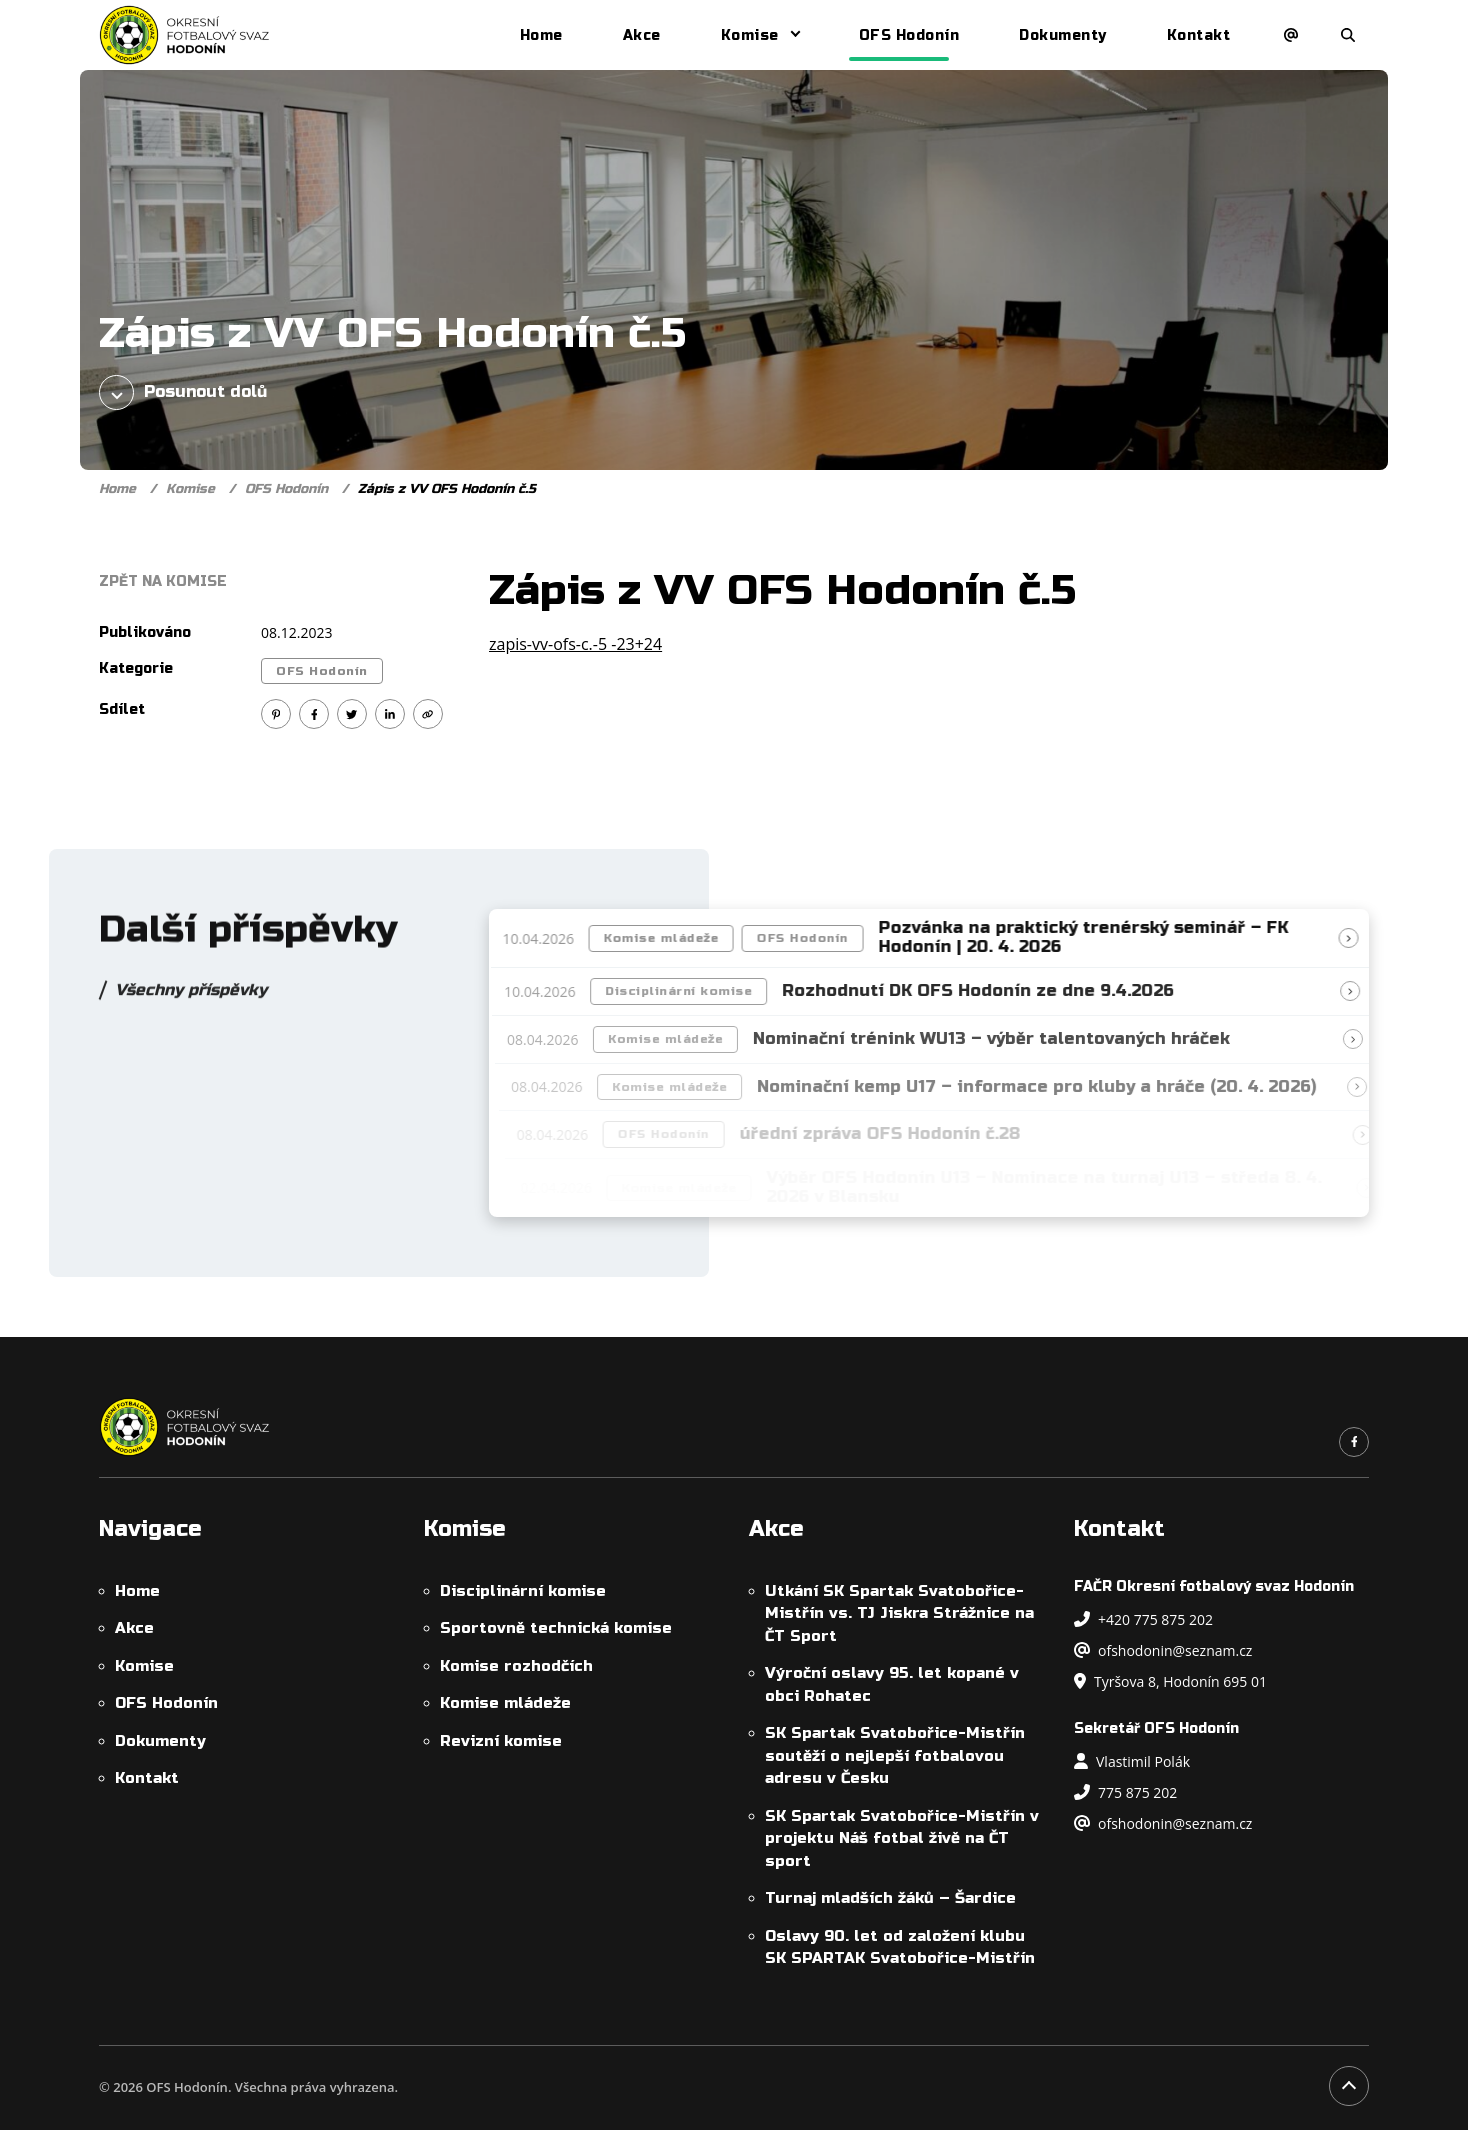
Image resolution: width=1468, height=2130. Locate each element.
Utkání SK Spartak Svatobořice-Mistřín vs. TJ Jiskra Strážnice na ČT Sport (899, 1613)
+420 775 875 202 (1143, 1619)
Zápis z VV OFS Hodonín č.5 (447, 489)
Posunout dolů (183, 392)
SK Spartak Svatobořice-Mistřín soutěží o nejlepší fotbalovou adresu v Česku (895, 1755)
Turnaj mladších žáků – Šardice (890, 1898)
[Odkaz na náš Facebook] (1354, 1442)
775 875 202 (1125, 1792)
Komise (750, 35)
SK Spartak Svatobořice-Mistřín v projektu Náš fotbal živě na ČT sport (902, 1838)
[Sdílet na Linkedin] (390, 714)
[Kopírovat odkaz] (428, 714)
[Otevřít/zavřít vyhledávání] (1348, 35)
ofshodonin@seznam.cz (1163, 1650)
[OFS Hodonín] (184, 35)
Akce (642, 35)
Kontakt (1199, 35)
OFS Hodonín (909, 35)
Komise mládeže (668, 938)
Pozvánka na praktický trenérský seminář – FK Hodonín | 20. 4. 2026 (1090, 937)
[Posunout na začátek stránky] (1349, 2086)
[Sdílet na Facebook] (314, 714)
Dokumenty (1063, 35)
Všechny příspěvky (191, 1000)
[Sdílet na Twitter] (352, 714)
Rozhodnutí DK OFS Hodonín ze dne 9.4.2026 (989, 991)
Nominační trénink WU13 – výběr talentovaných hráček (1004, 1039)
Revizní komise (501, 1741)
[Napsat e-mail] (1291, 35)
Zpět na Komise (163, 581)
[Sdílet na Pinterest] (276, 714)
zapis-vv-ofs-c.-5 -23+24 (575, 644)
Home (541, 35)
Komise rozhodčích (516, 1666)
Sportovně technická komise (556, 1628)
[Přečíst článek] (1355, 938)
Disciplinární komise (689, 991)
